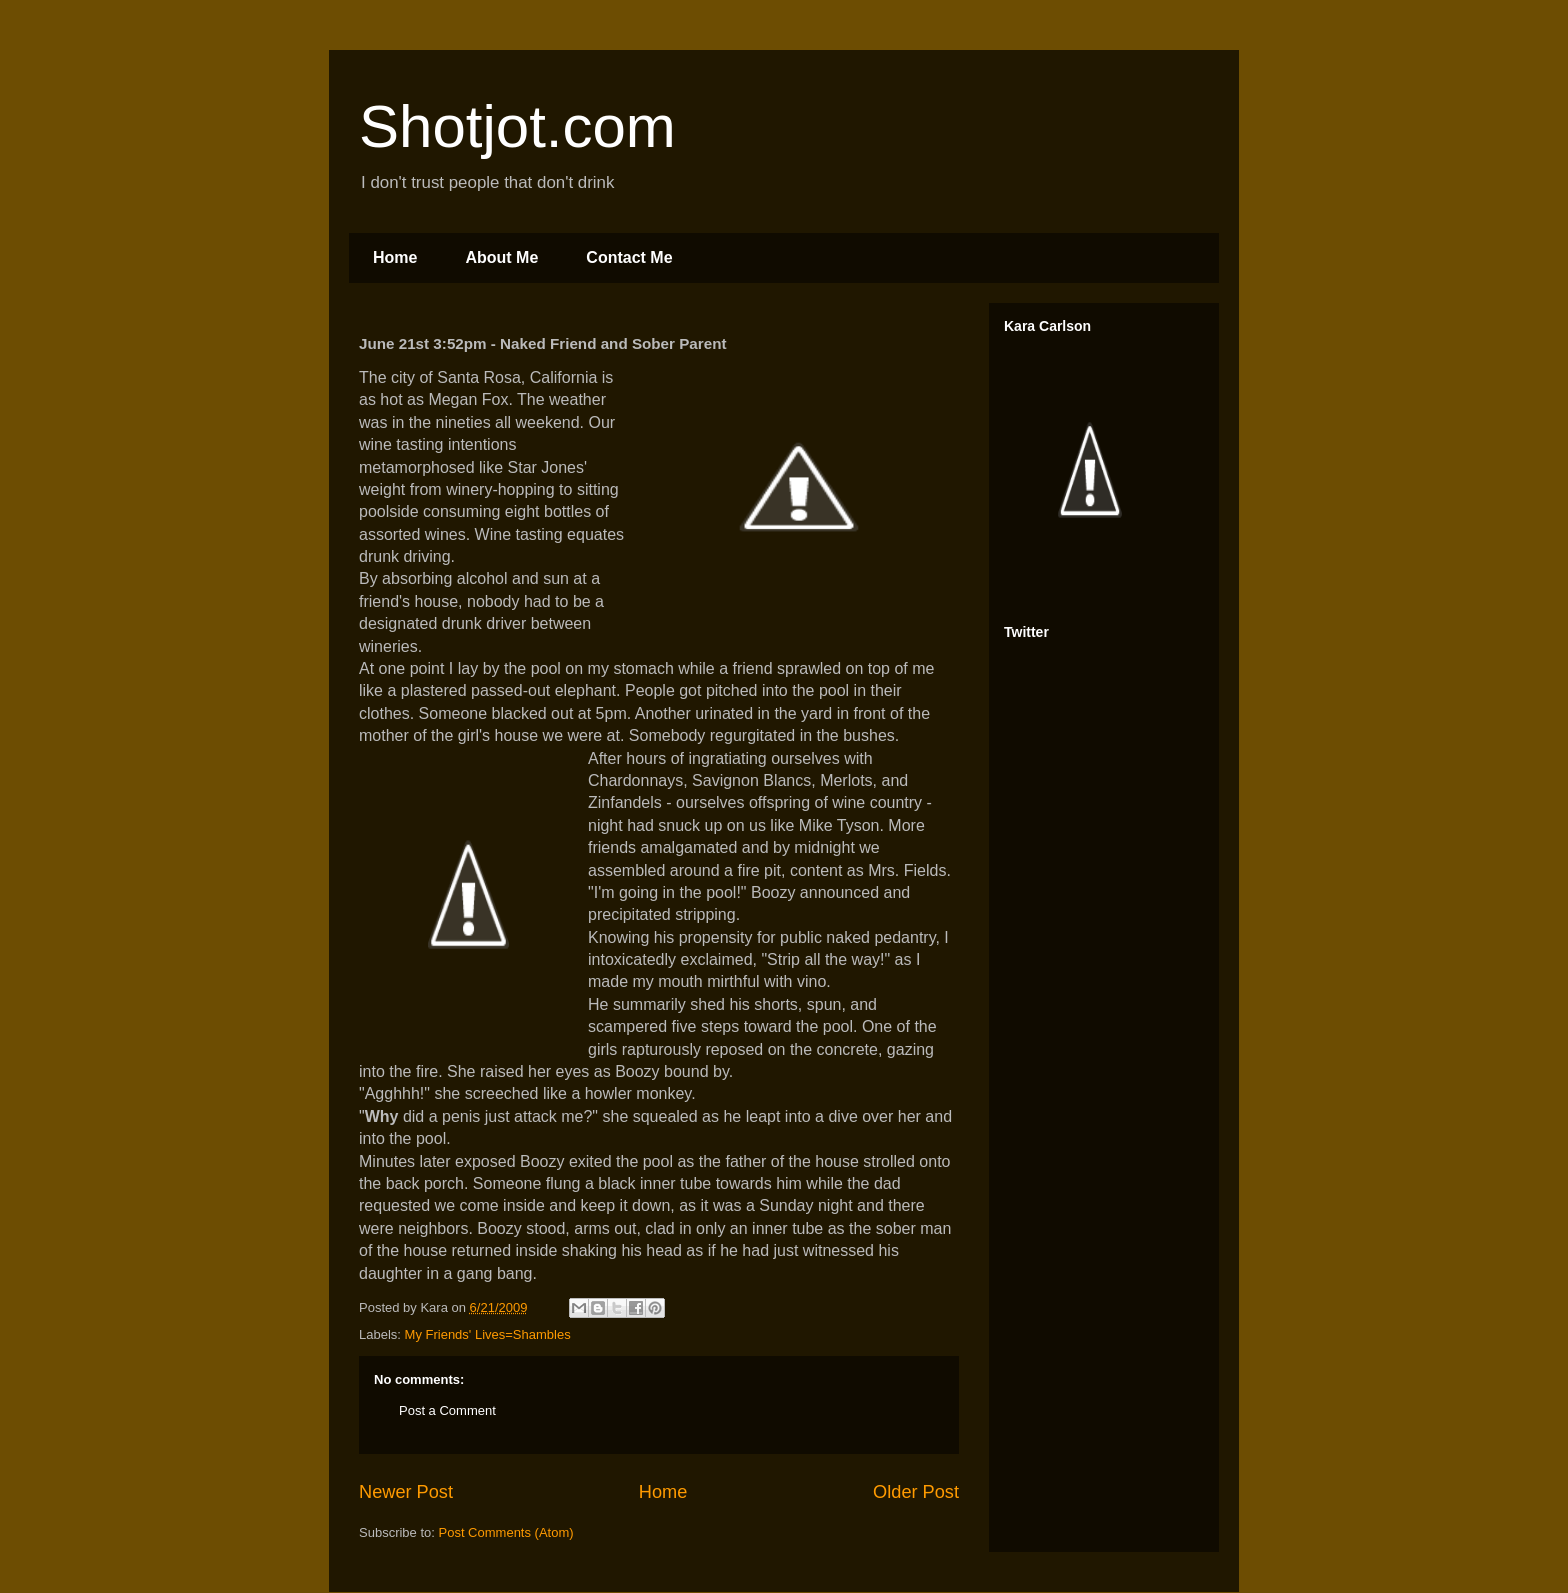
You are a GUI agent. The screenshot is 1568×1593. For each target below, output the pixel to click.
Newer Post (406, 1492)
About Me (501, 257)
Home (395, 257)
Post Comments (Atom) (506, 1532)
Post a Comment (447, 1410)
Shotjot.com (517, 126)
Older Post (916, 1492)
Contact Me (629, 257)
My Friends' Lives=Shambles (488, 1334)
